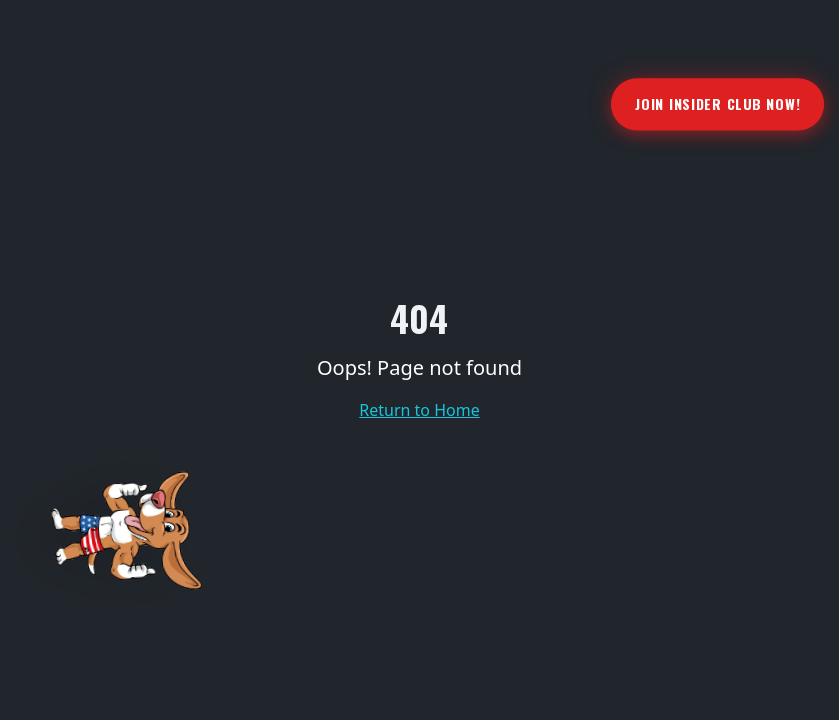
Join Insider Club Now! (717, 103)
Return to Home (419, 410)
